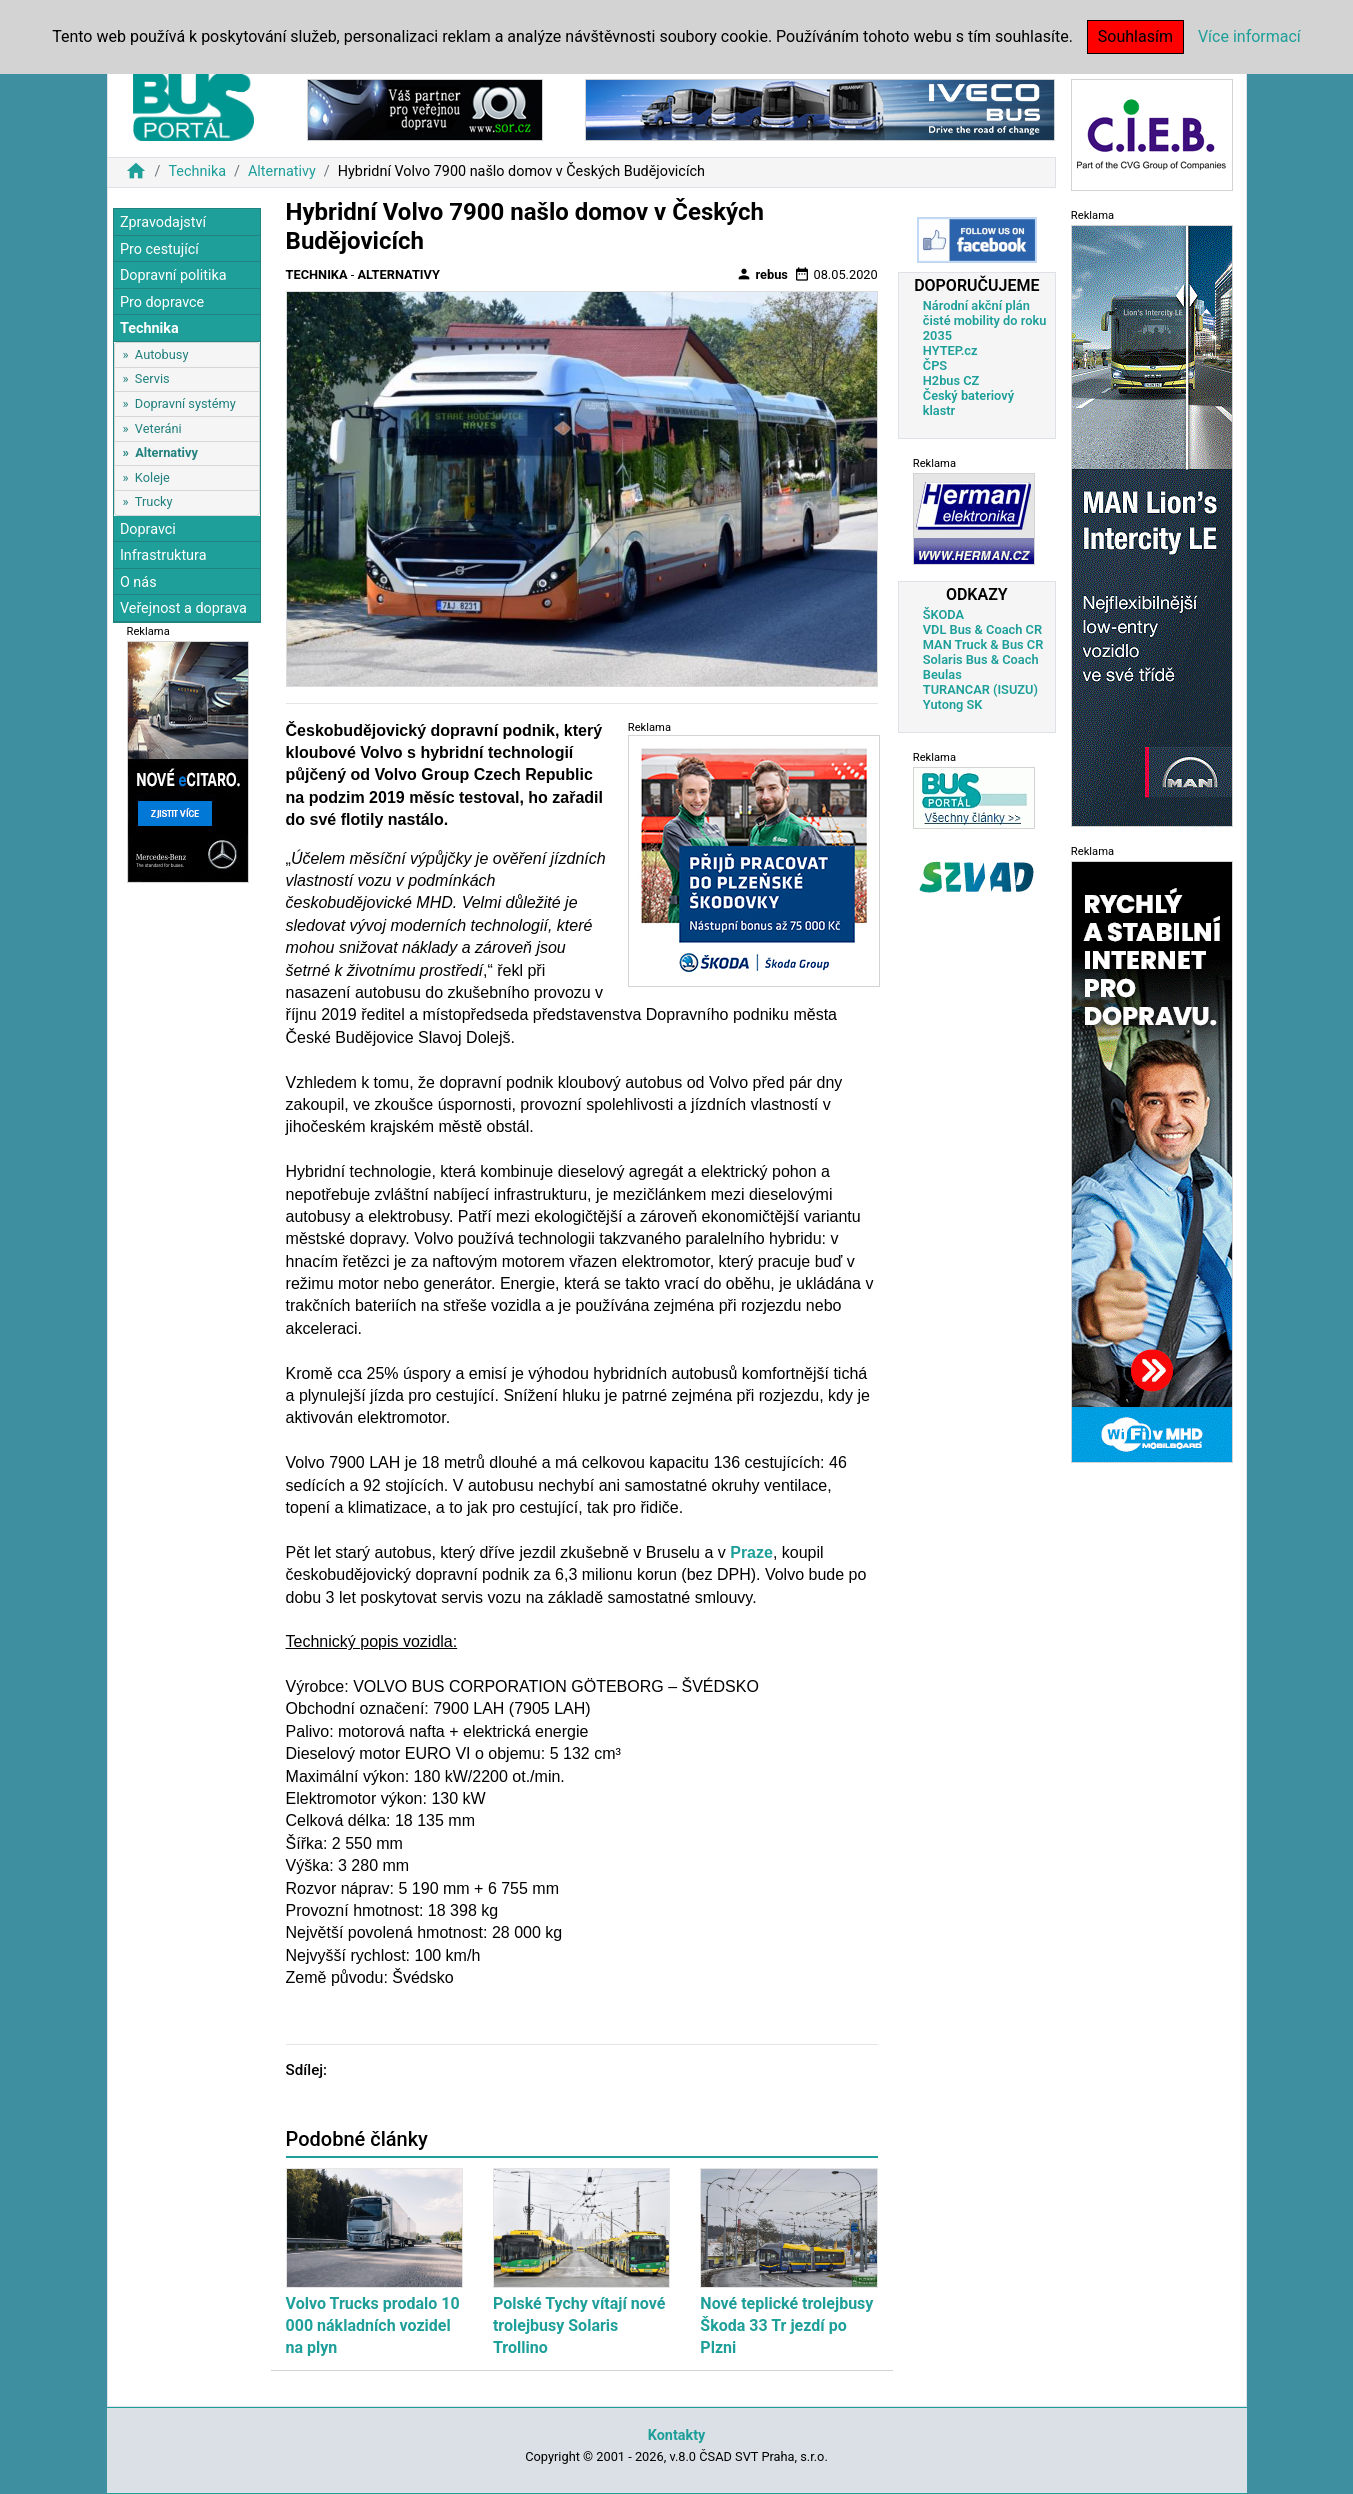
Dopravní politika (173, 275)
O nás (138, 582)
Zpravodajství (163, 222)
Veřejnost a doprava (183, 608)
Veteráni (158, 428)
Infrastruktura (163, 555)
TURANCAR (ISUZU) (980, 689)
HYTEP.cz (950, 350)
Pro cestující (159, 249)
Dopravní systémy (185, 403)
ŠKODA (943, 614)
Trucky (154, 501)
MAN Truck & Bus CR (983, 644)
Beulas (942, 674)
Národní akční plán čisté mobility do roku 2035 (985, 320)
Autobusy (162, 354)
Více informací (1249, 36)
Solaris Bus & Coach (981, 659)
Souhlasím (1135, 36)
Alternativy (282, 171)
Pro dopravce (162, 302)
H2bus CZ (951, 380)
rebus (762, 274)
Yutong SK (953, 704)
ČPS (935, 365)
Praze (751, 1552)
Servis (152, 378)
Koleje (152, 477)
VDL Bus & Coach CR (982, 629)
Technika (197, 171)
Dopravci (148, 529)
